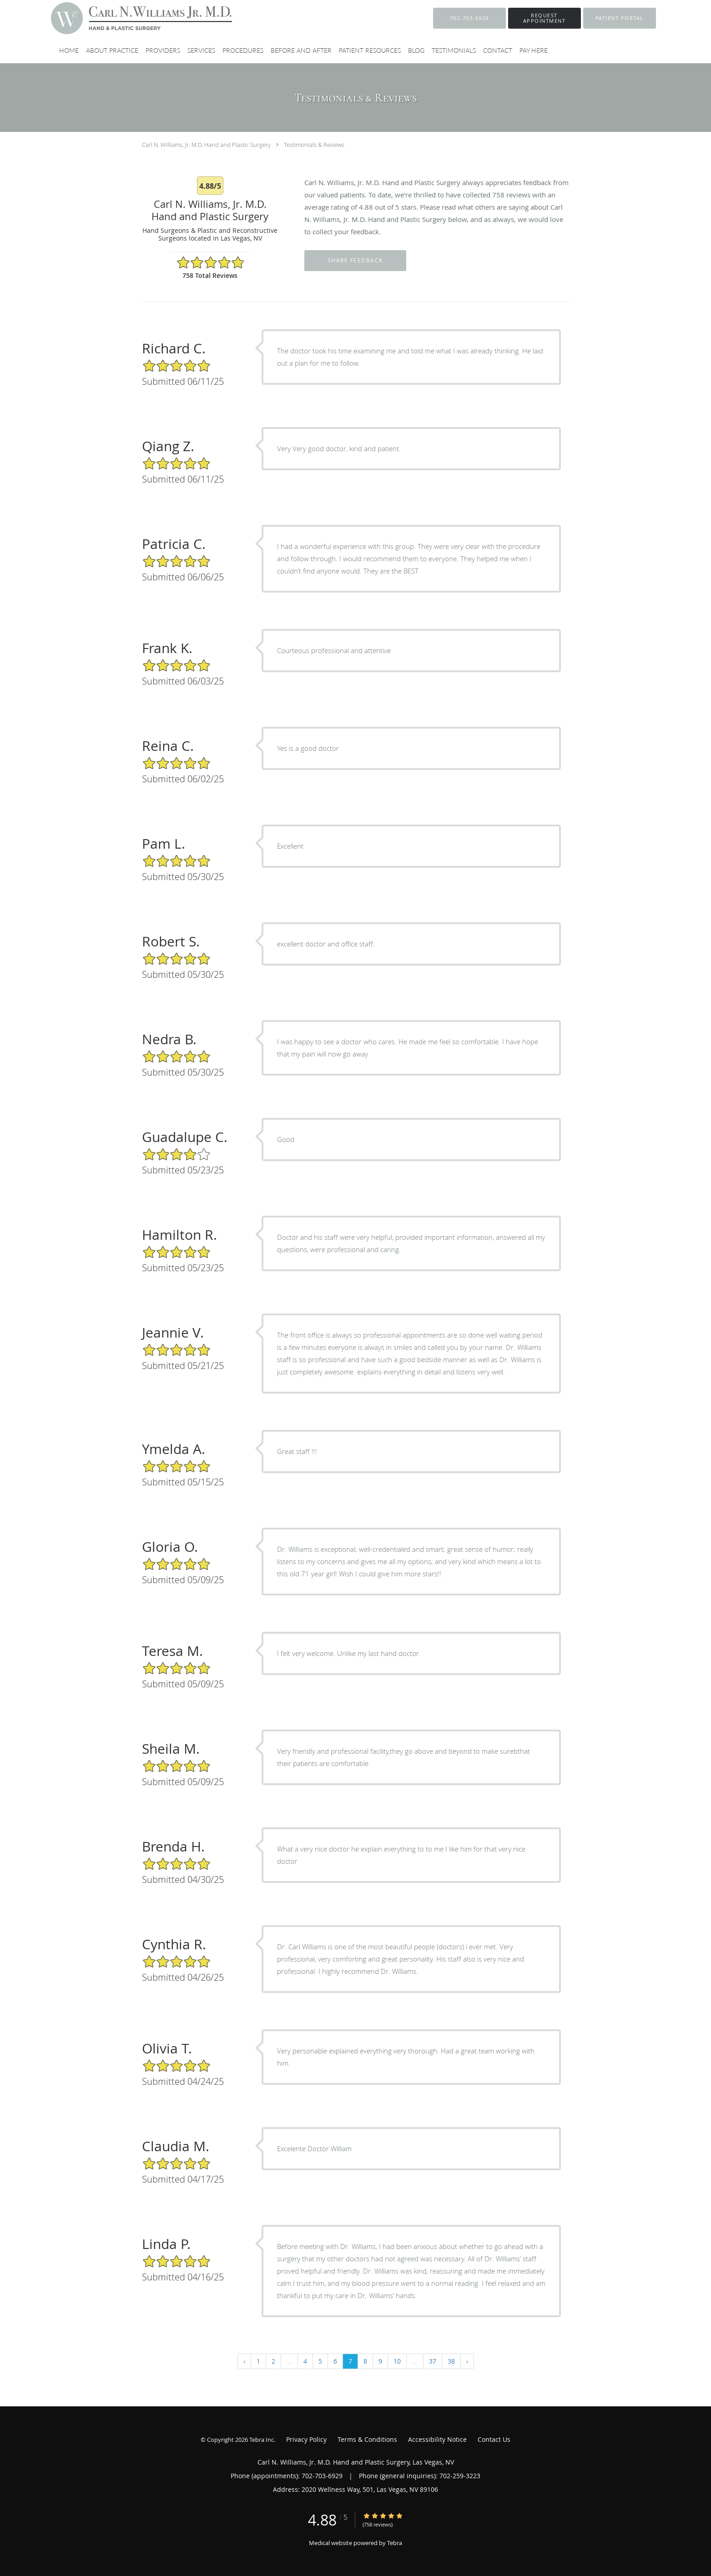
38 (451, 2361)
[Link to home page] (127, 18)
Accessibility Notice (437, 2439)
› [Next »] (467, 2361)
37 (432, 2361)
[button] (544, 18)
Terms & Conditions (367, 2439)
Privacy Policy (306, 2439)
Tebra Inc (261, 2439)
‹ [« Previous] (244, 2361)
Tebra (394, 2543)
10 (397, 2361)
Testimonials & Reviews (314, 145)
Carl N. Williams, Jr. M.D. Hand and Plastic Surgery (206, 145)
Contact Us (494, 2439)
